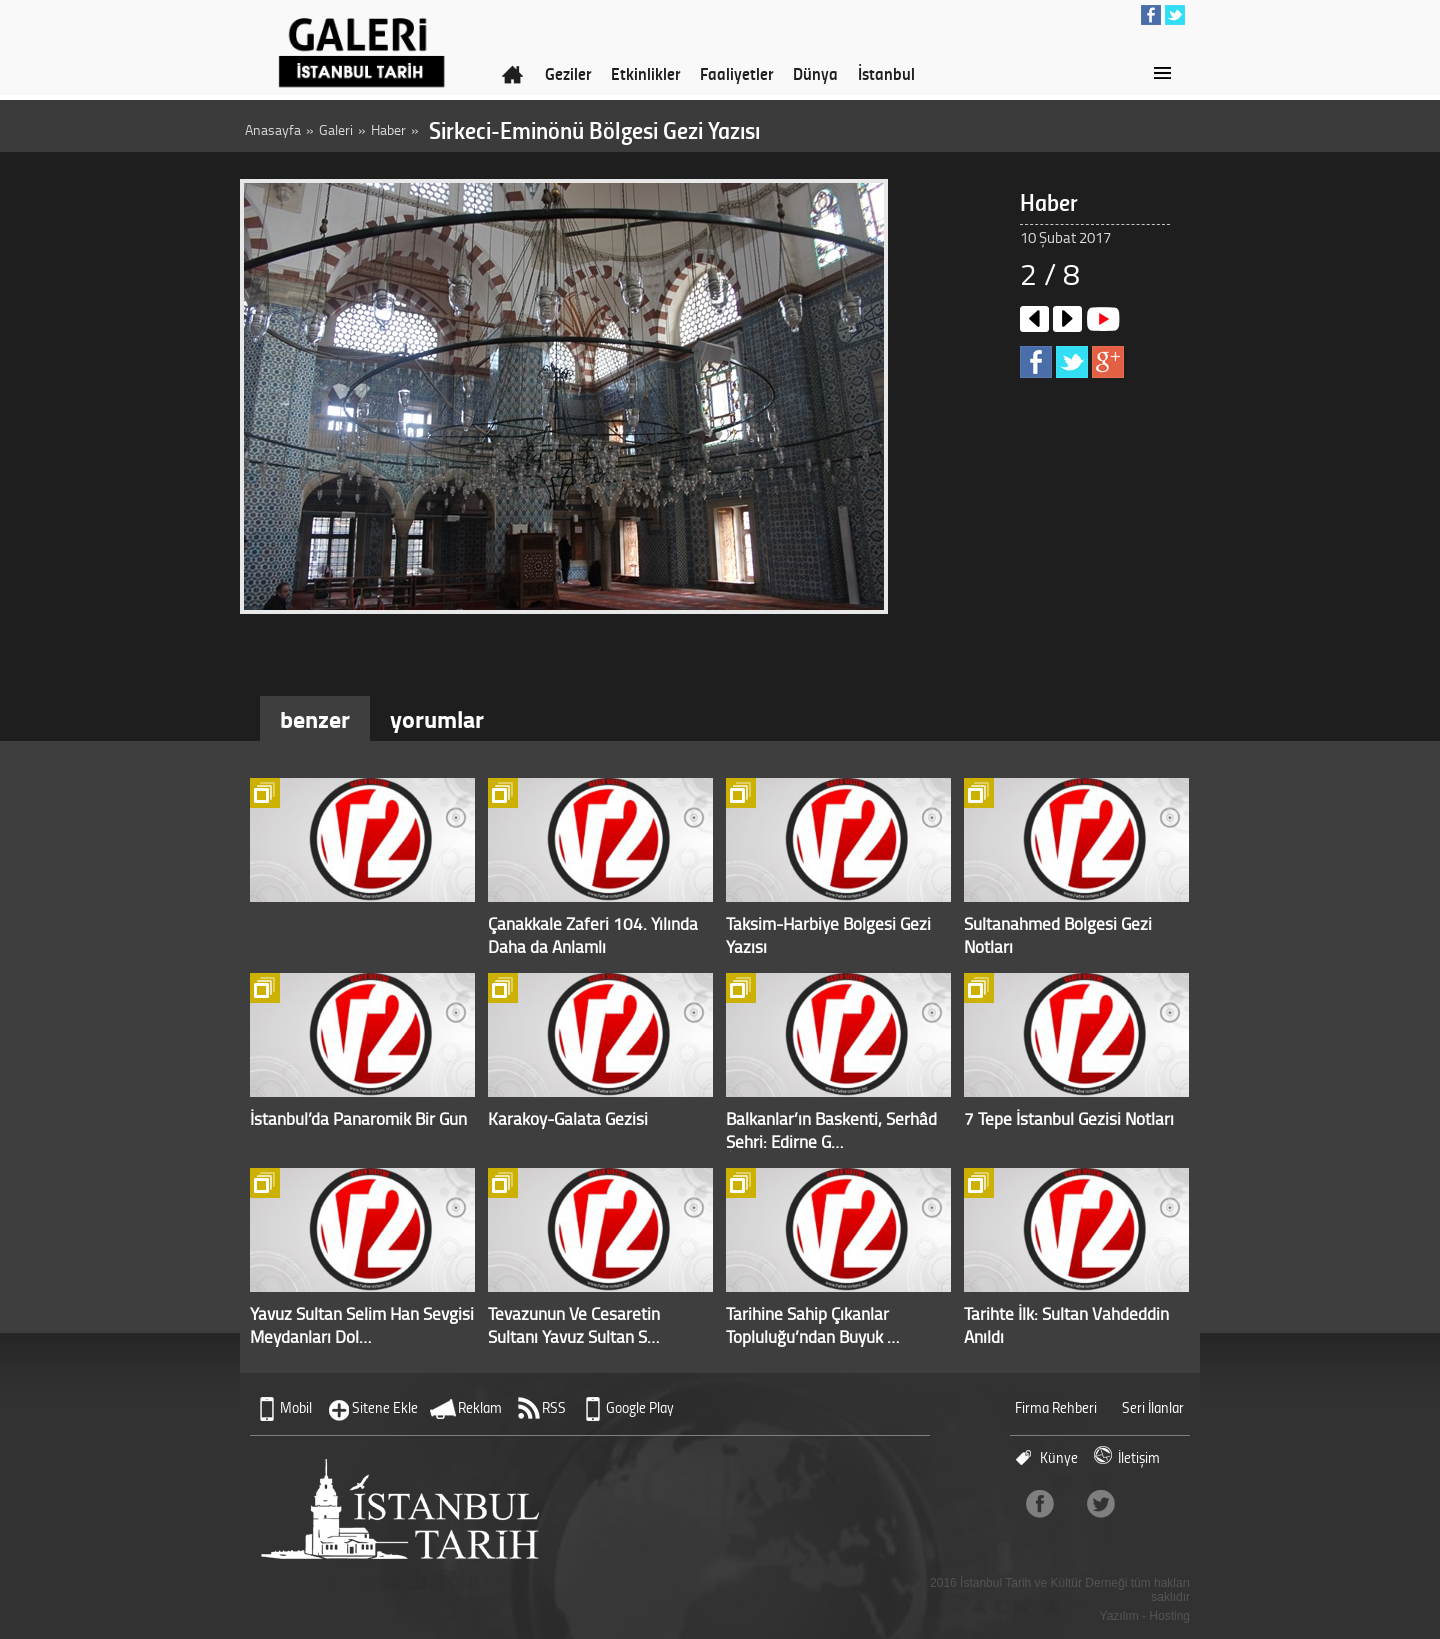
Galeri (336, 129)
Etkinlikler (645, 73)
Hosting (1169, 1616)
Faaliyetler (736, 73)
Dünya (815, 73)
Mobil (296, 1407)
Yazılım (1119, 1616)
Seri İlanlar (1153, 1407)
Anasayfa (273, 129)
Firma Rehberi (1056, 1407)
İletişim (1139, 1457)
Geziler (568, 73)
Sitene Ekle (385, 1407)
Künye (1059, 1457)
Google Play (640, 1407)
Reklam (480, 1407)
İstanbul (886, 73)
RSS (554, 1407)
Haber (388, 129)
